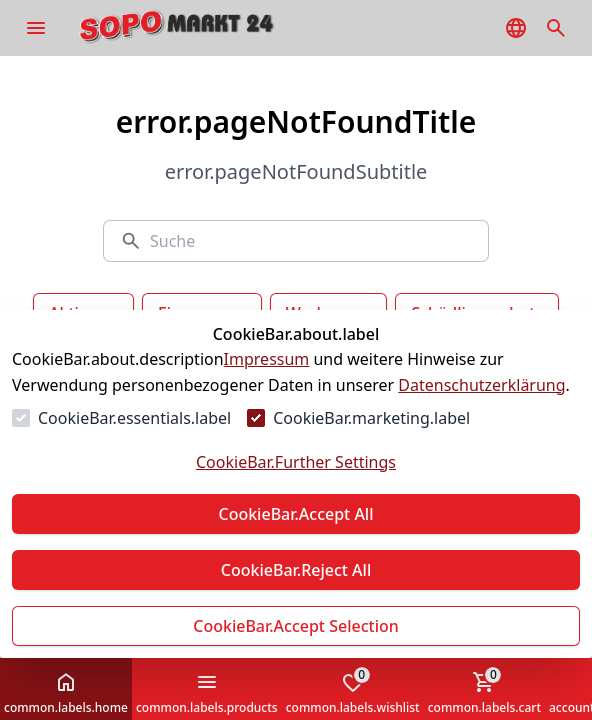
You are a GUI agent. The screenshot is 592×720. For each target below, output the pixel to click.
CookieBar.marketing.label (371, 418)
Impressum (267, 359)
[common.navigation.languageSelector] (516, 28)
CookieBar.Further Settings (296, 462)
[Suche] (311, 241)
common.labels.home (66, 693)
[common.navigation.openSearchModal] (556, 28)
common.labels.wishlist (353, 691)
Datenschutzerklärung (481, 385)
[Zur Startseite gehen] (206, 27)
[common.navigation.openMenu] (36, 28)
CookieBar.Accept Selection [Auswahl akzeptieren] (296, 626)
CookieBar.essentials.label (134, 418)
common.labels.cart (484, 691)
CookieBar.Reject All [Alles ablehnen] (296, 570)
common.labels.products (207, 693)
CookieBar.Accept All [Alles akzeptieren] (295, 514)
